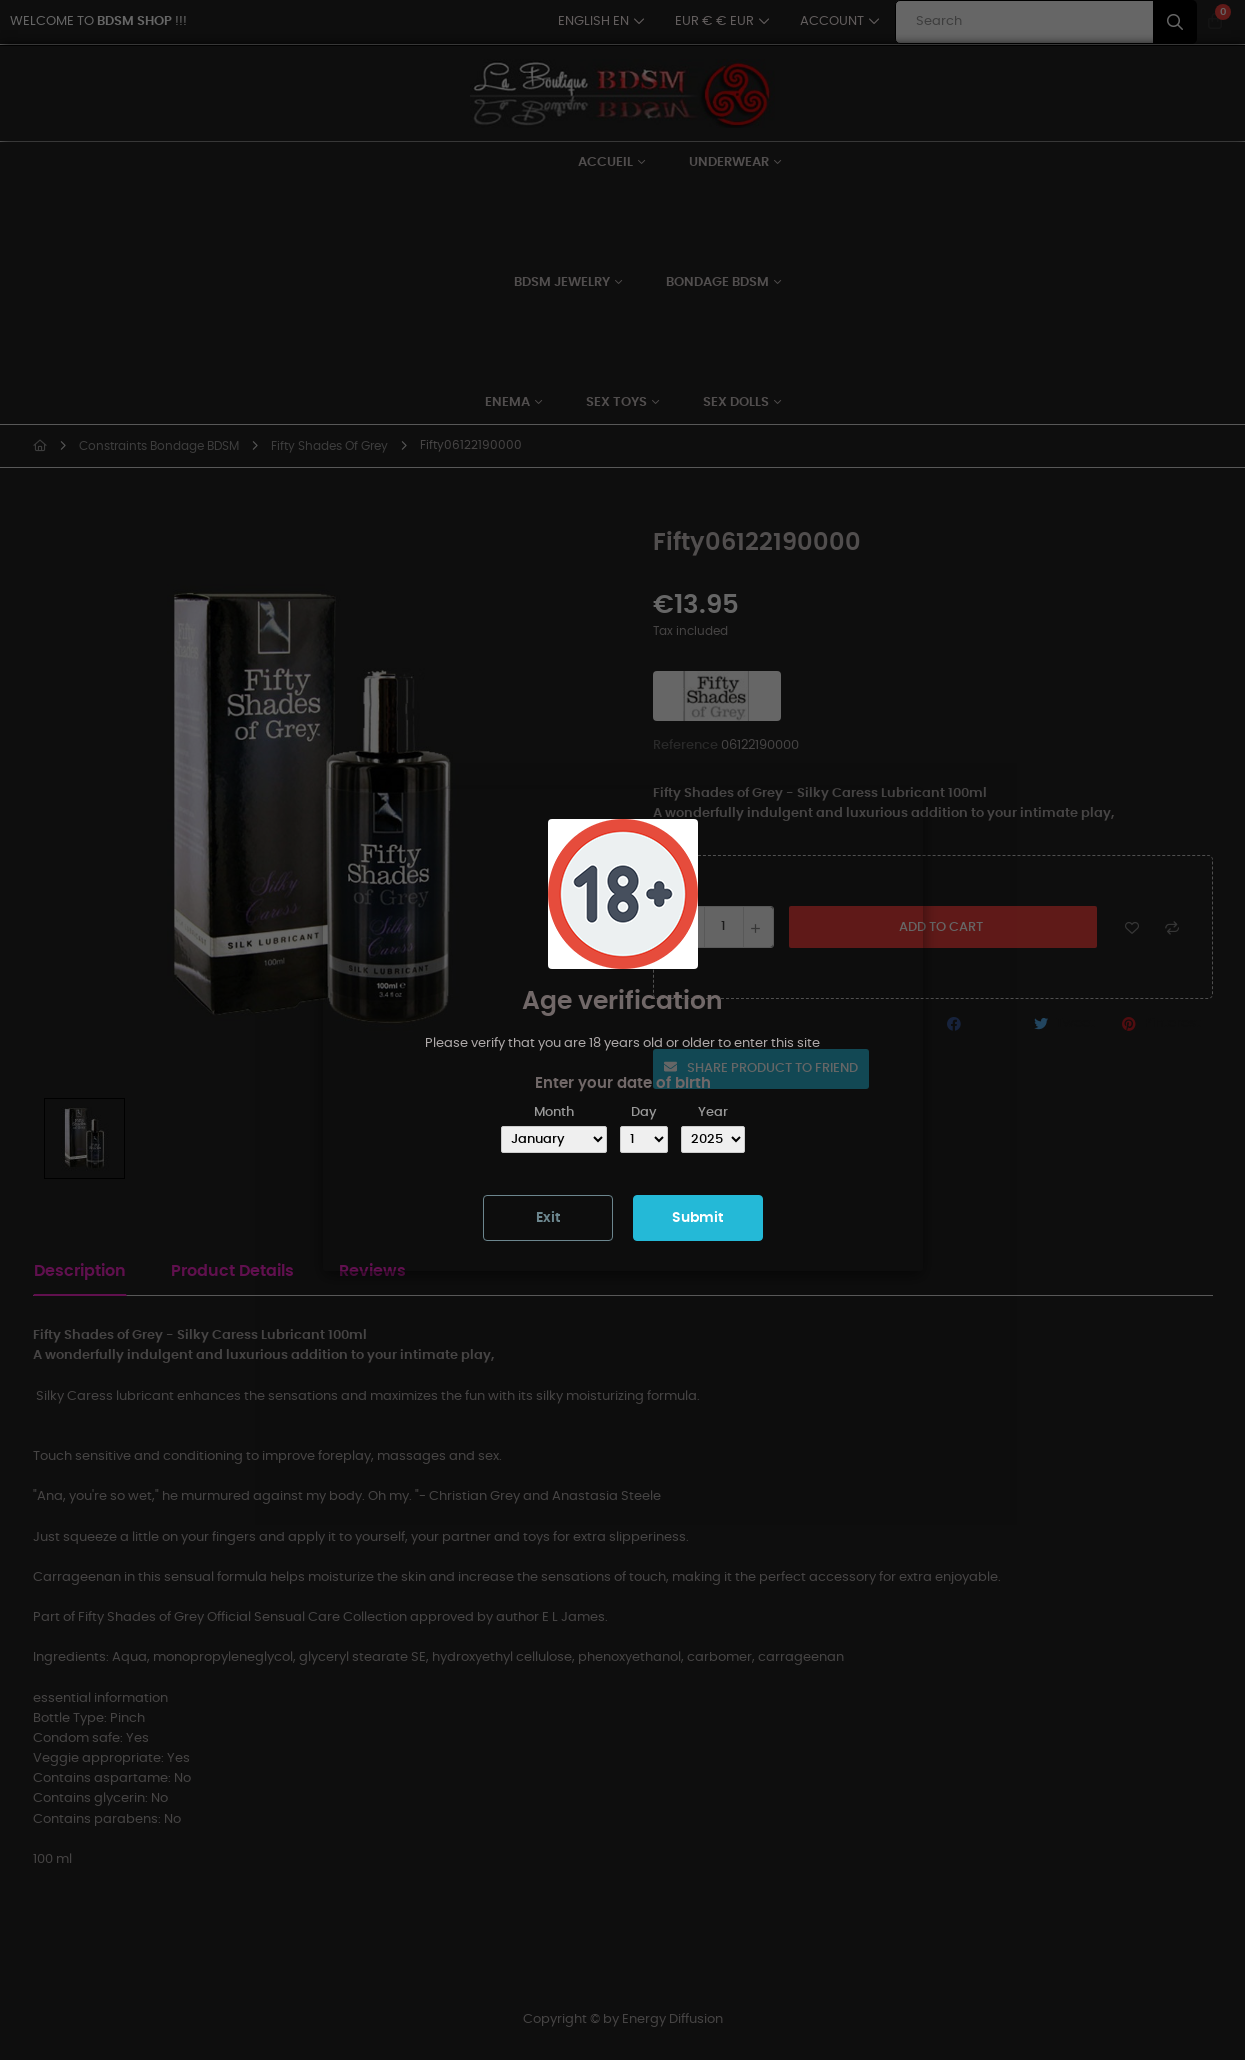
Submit (697, 1218)
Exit (548, 1218)
